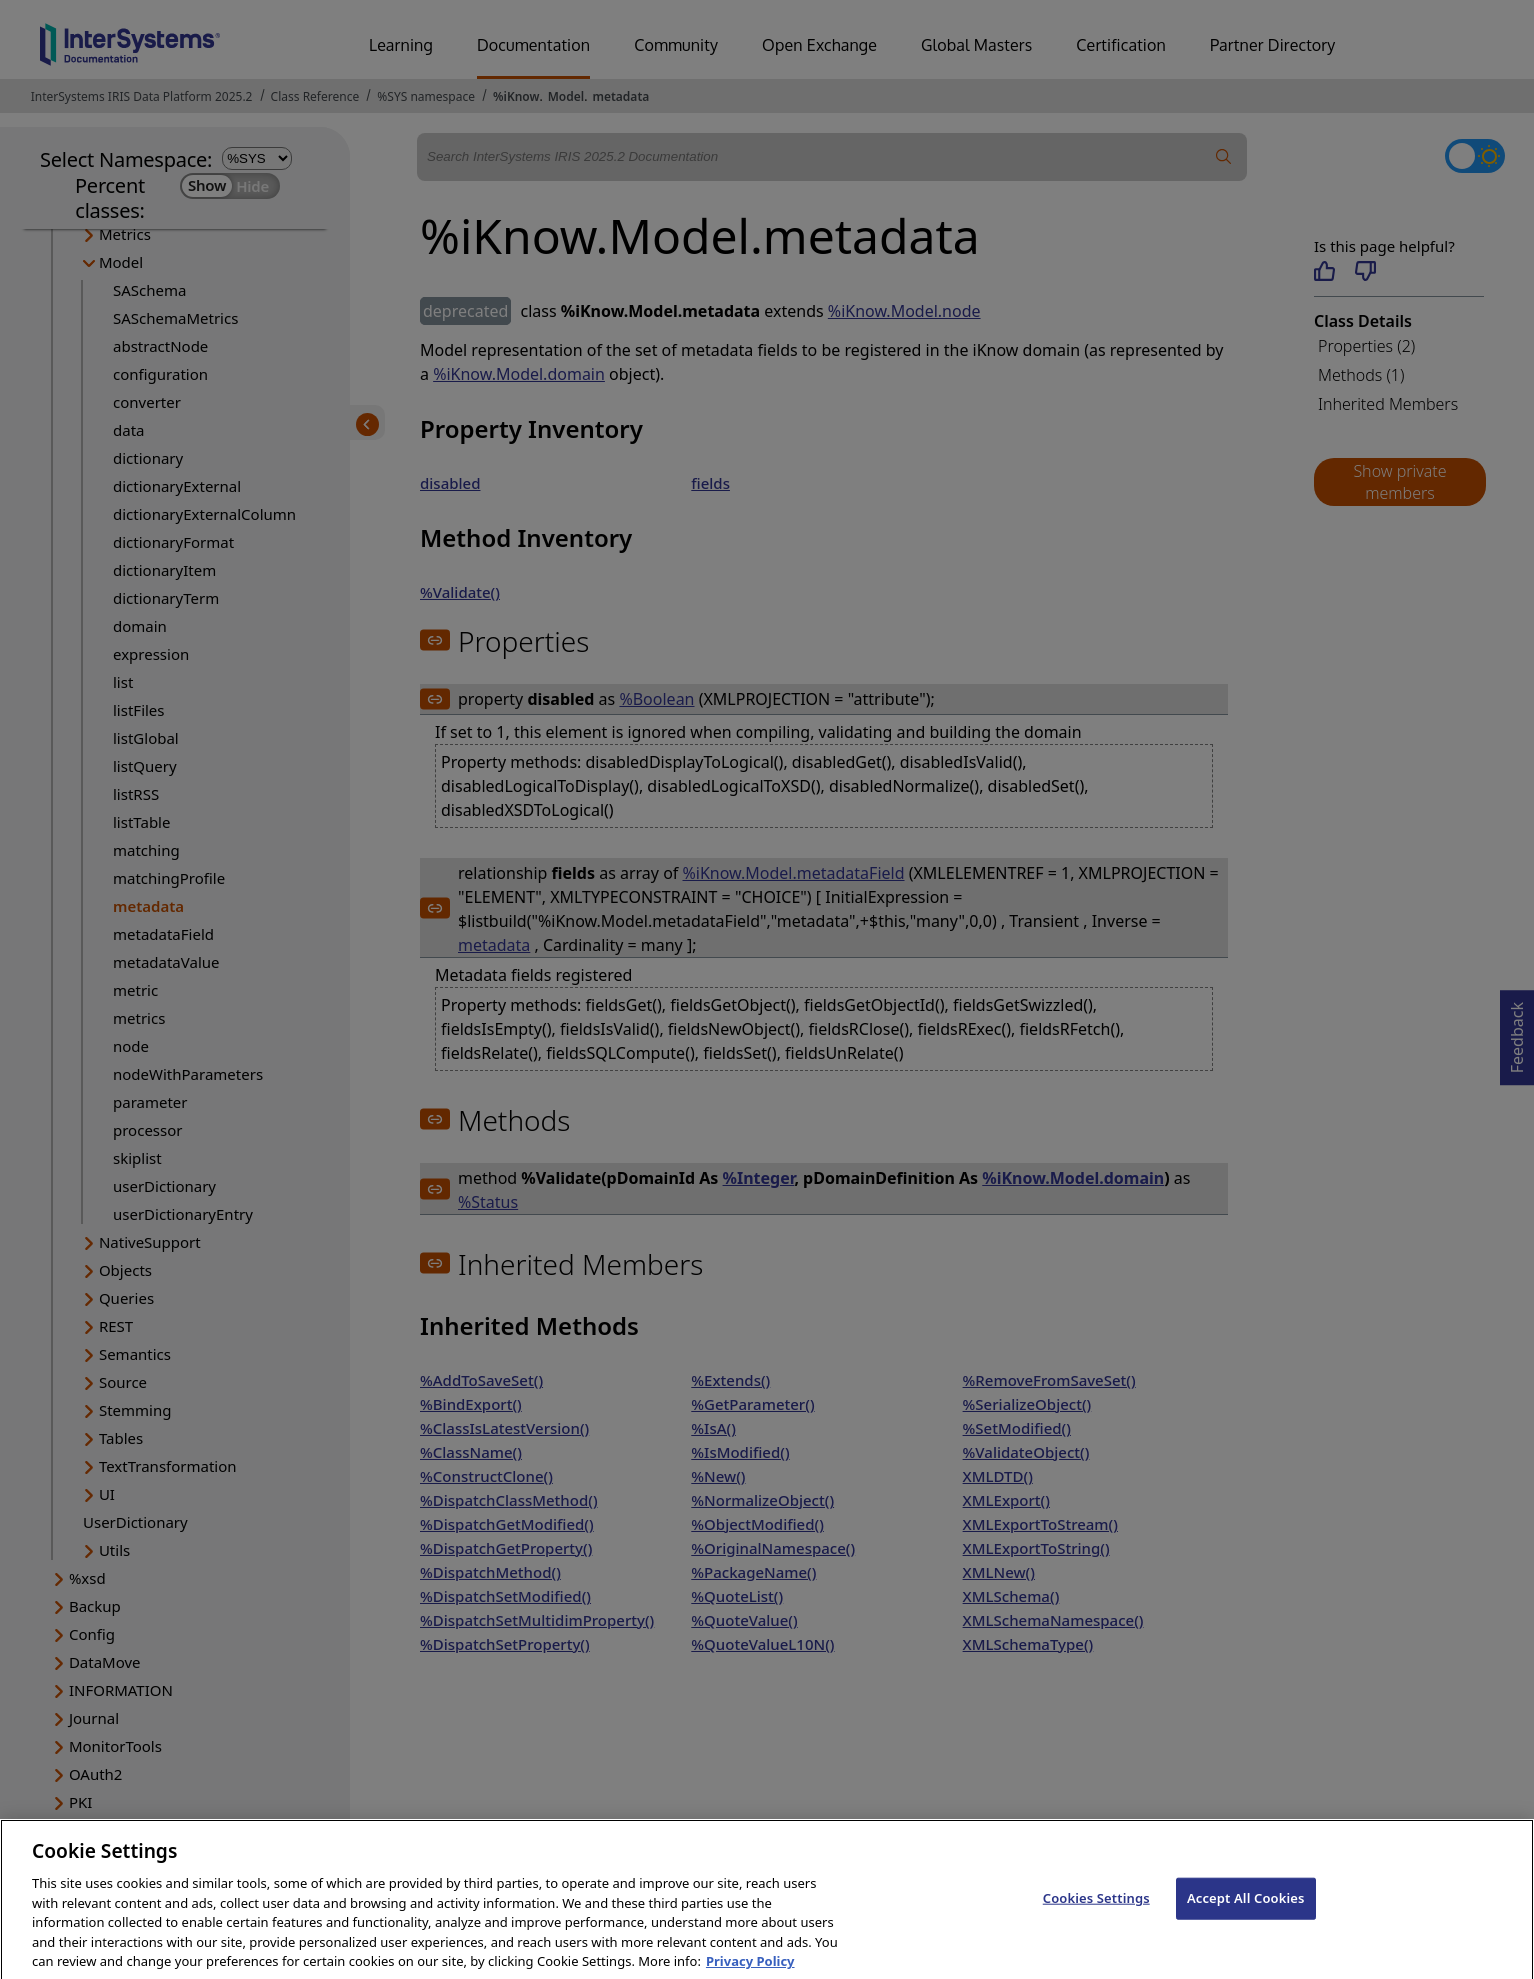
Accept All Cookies (1246, 1914)
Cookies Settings (1096, 1914)
